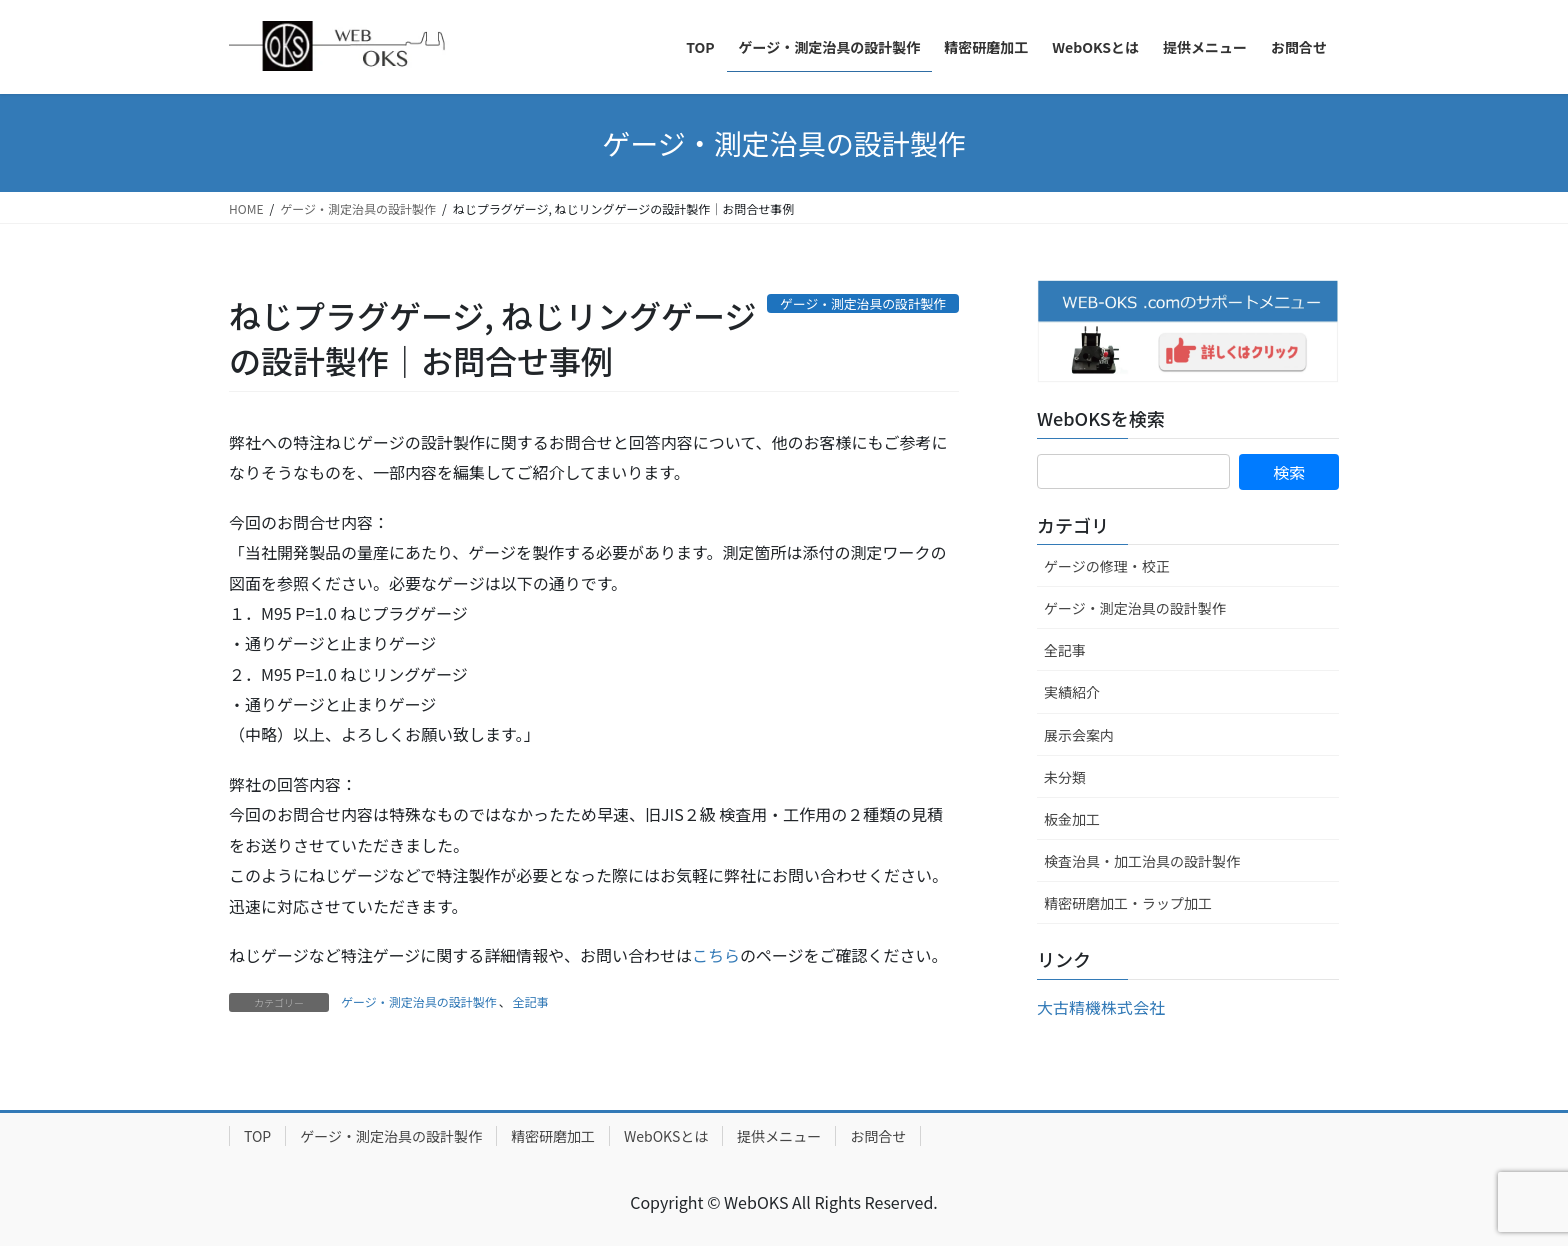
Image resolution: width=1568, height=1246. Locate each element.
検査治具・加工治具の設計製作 (1142, 861)
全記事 (531, 1001)
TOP (257, 1136)
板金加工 (1072, 819)
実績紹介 (1072, 692)
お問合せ (878, 1136)
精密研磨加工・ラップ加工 (1128, 903)
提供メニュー (779, 1136)
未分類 (1065, 777)
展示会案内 (1079, 735)
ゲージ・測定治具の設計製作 (419, 1001)
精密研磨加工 (553, 1136)
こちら (716, 955)
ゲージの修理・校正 (1107, 566)
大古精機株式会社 (1101, 1007)
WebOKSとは (666, 1136)
